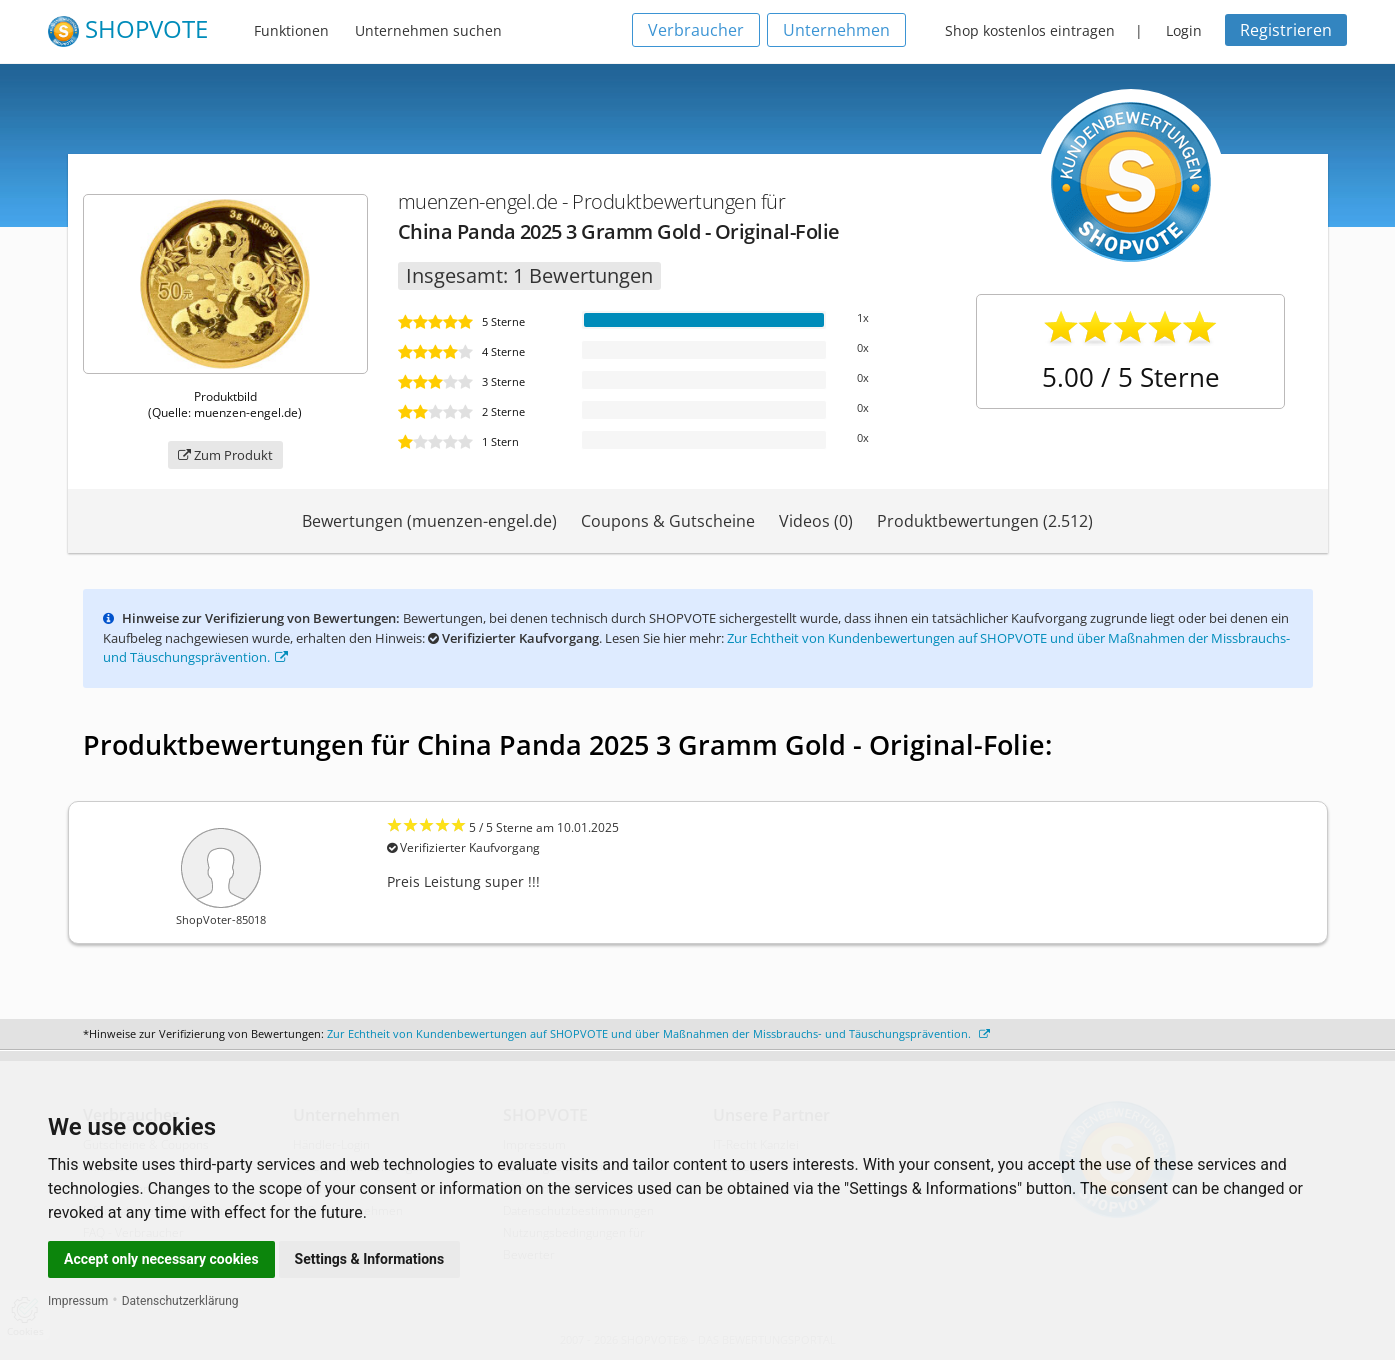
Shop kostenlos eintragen (1030, 30)
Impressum (78, 1301)
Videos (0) (816, 521)
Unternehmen (836, 30)
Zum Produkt (225, 455)
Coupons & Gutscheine (668, 521)
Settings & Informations (370, 1259)
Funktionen (291, 30)
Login (1184, 30)
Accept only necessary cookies (161, 1259)
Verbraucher (696, 30)
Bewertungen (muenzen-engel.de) (429, 521)
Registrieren (1286, 30)
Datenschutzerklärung (180, 1301)
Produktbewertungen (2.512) (985, 521)
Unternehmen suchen (428, 30)
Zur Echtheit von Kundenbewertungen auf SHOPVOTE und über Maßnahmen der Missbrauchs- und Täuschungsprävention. (658, 1033)
